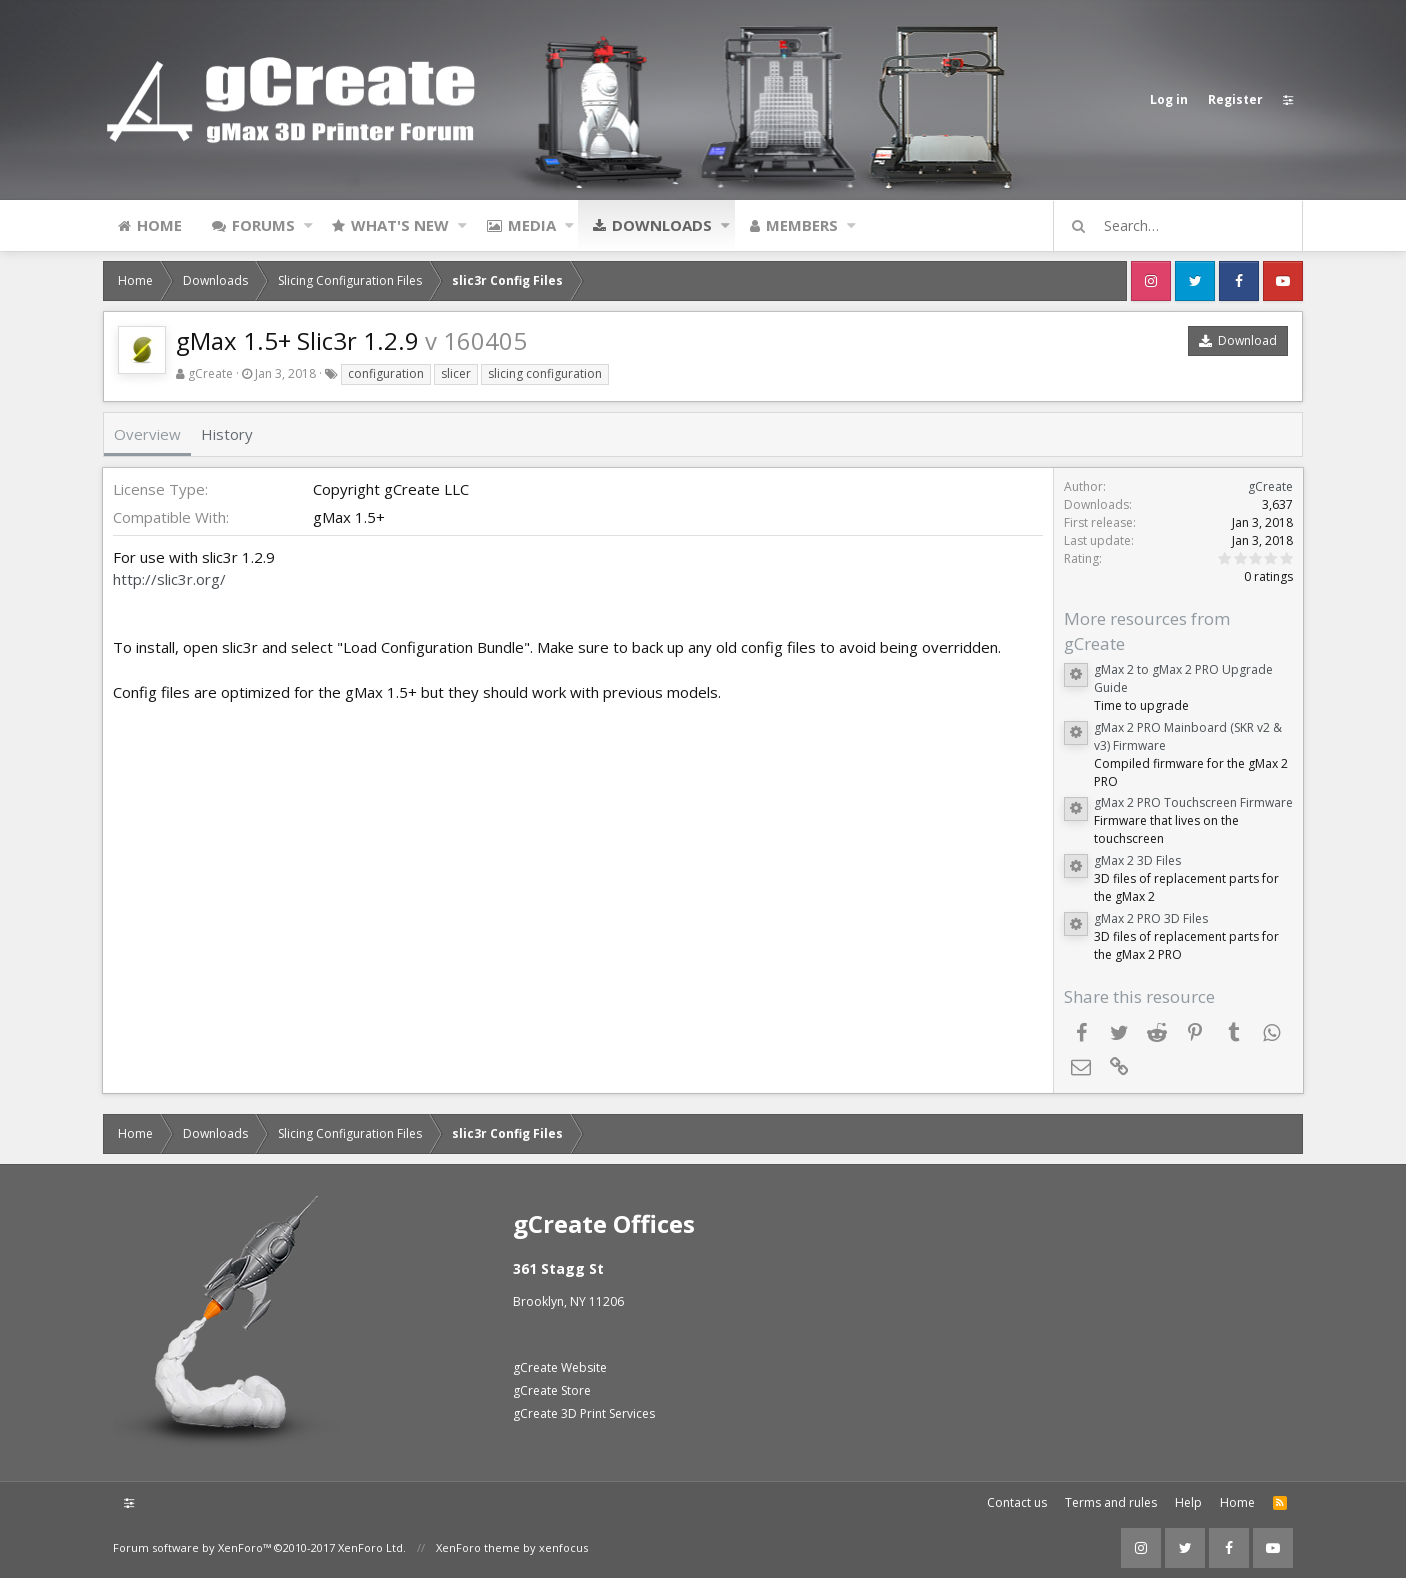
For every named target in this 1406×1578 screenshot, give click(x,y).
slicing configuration (545, 373)
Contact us (1017, 1502)
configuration (386, 373)
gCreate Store (552, 1390)
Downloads (662, 225)
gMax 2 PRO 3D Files (1150, 918)
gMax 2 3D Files (1136, 860)
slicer (456, 373)
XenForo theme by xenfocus (512, 1547)
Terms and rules (1111, 1502)
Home (159, 225)
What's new (400, 225)
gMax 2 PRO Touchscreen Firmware (1192, 802)
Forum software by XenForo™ (259, 1547)
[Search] (1187, 226)
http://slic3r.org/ (170, 579)
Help (1188, 1502)
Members (802, 225)
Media (532, 225)
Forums (263, 225)
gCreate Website (560, 1367)
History (227, 434)
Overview (147, 434)
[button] (308, 225)
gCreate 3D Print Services (584, 1413)
